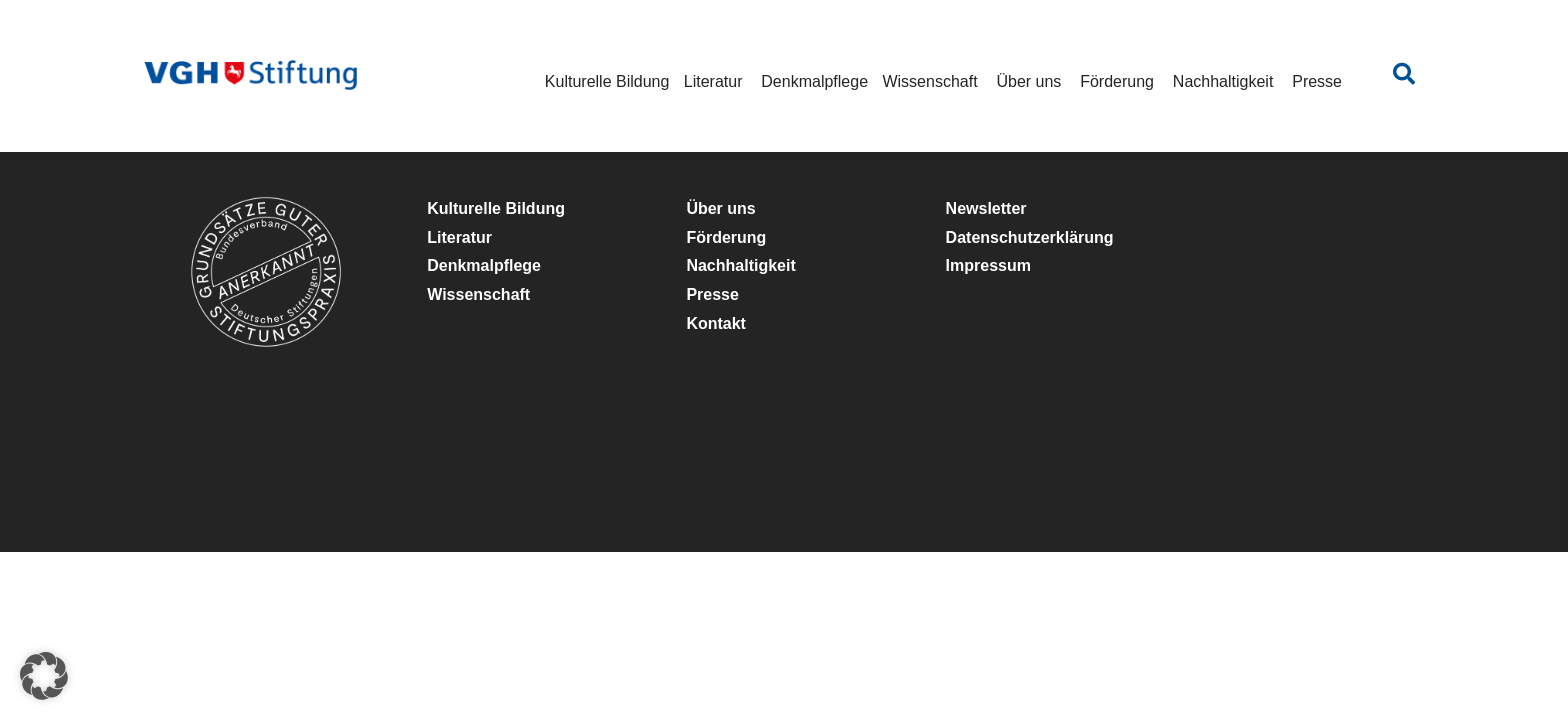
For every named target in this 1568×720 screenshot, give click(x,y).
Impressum (988, 265)
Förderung (1117, 81)
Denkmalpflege (814, 81)
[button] (44, 676)
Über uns (1028, 81)
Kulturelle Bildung (607, 81)
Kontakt (716, 323)
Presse (1317, 81)
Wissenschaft (929, 81)
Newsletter (986, 208)
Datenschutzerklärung (1030, 237)
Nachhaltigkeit (1223, 81)
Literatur (713, 81)
